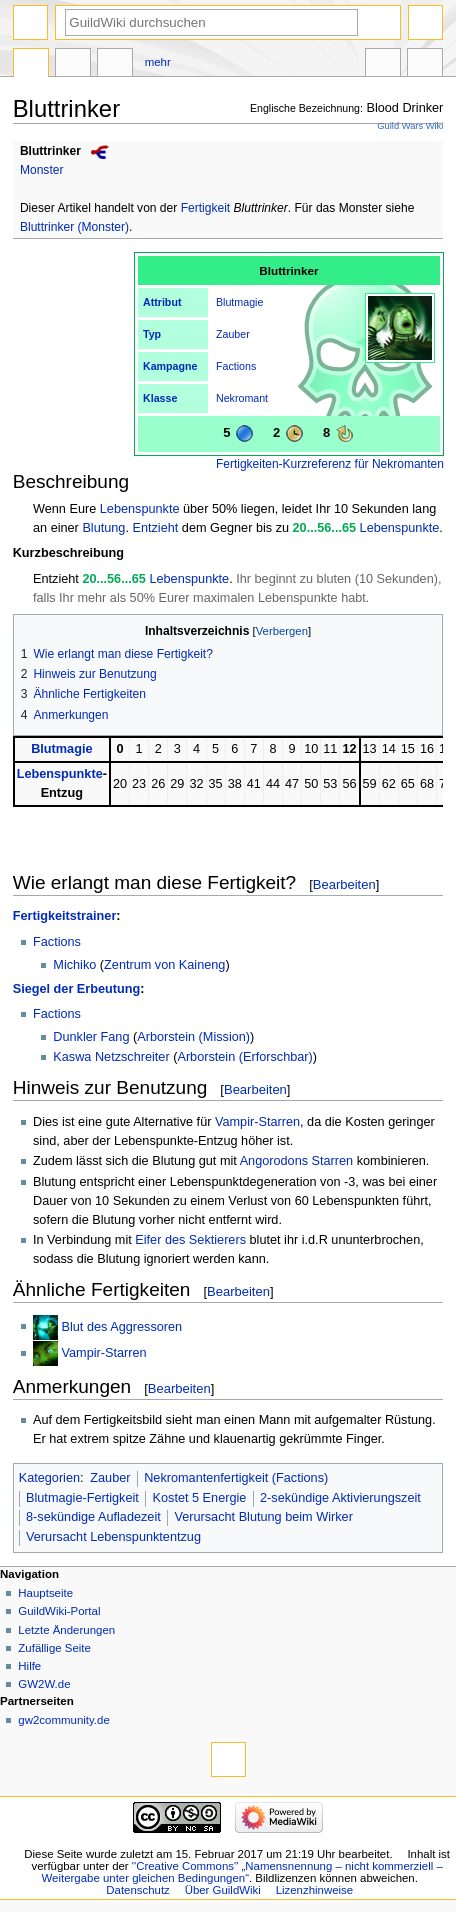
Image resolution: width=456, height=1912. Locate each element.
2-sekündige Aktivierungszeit (340, 1498)
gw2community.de (63, 1720)
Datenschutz (138, 1890)
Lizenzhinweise (314, 1890)
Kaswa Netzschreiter (111, 1057)
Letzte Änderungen (66, 1630)
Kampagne (170, 366)
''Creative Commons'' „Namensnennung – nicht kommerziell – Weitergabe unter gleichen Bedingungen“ (242, 1872)
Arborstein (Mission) (193, 1037)
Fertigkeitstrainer (65, 916)
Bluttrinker (50, 151)
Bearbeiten (344, 884)
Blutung (103, 528)
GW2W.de (44, 1684)
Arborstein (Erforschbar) (244, 1057)
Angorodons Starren (297, 1161)
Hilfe (29, 1666)
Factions (236, 366)
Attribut (162, 302)
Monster (42, 170)
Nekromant (242, 398)
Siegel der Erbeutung (77, 989)
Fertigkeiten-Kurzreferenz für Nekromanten (330, 464)
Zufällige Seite (54, 1648)
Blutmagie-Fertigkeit (82, 1498)
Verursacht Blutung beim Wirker (263, 1517)
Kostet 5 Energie (200, 1498)
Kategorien (49, 1478)
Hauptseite (45, 1593)
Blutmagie (239, 302)
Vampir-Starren (257, 1122)
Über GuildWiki (223, 1890)
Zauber (233, 334)
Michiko (74, 965)
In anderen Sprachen (383, 65)
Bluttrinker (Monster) (74, 227)
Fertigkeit (206, 208)
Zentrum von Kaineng (164, 965)
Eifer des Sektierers (190, 1240)
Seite (31, 65)
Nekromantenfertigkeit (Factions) (236, 1478)
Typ (152, 334)
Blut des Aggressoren (122, 1326)
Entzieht (155, 528)
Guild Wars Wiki (410, 126)
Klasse (160, 398)
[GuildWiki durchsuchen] (211, 22)
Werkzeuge (425, 65)
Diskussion (73, 65)
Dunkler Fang (91, 1037)
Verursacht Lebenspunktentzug (113, 1537)
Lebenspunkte (140, 509)
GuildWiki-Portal (59, 1611)
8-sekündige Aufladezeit (93, 1517)
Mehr (158, 62)
